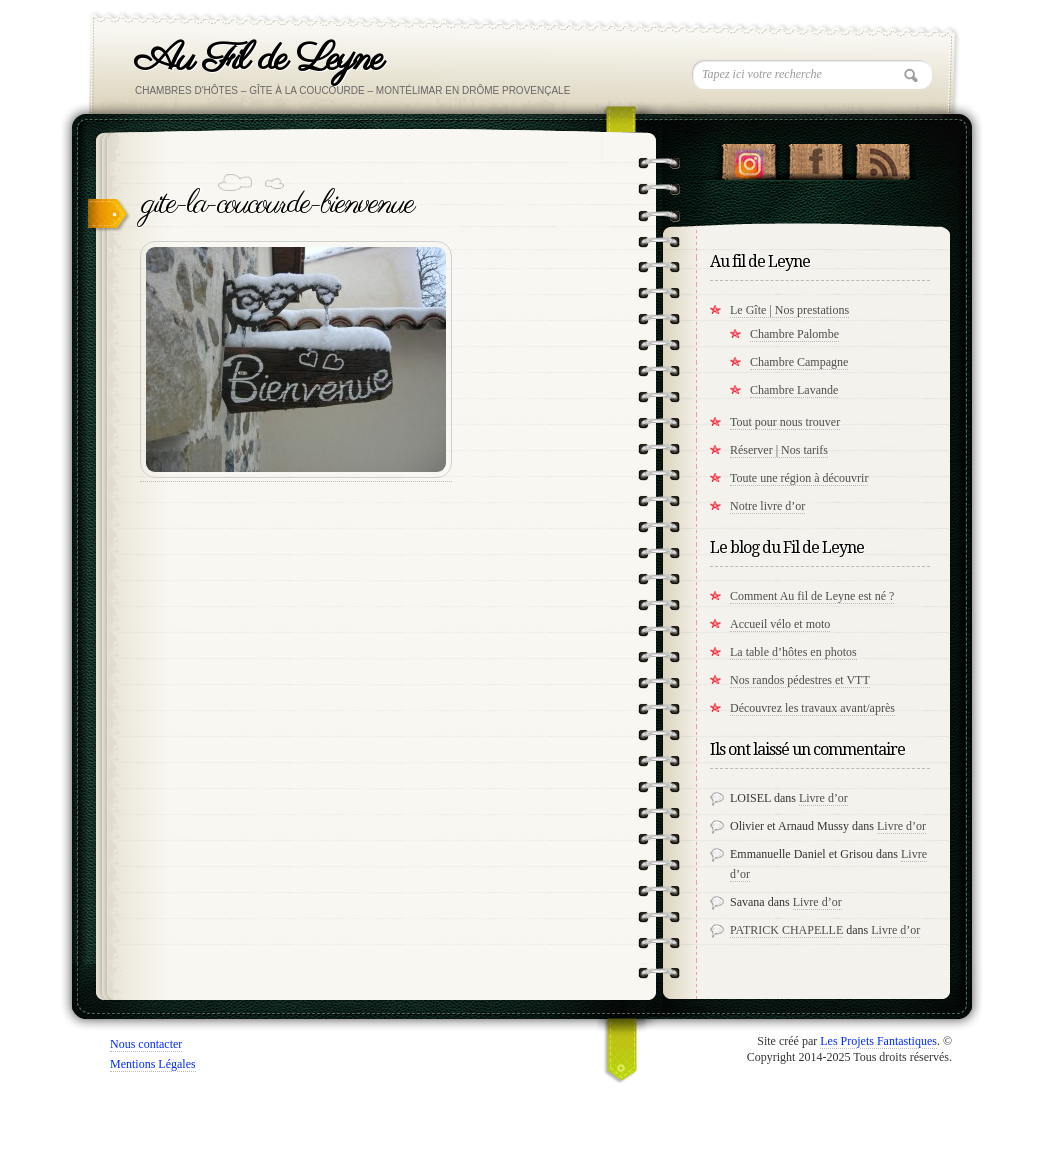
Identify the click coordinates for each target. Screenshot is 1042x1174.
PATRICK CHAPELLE (786, 930)
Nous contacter (146, 1044)
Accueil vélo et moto (780, 624)
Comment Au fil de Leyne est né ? (812, 596)
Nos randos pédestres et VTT (800, 680)
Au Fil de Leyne (258, 59)
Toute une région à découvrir (799, 478)
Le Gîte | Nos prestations (789, 310)
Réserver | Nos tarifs (779, 450)
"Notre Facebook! (815, 157)
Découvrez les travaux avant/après (812, 708)
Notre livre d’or (767, 506)
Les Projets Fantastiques (878, 1041)
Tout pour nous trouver (785, 422)
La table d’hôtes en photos (793, 652)
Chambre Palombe (794, 334)
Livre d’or (823, 798)
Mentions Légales (153, 1064)
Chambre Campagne (799, 362)
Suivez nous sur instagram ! (748, 157)
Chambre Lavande (794, 390)
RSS (882, 157)
